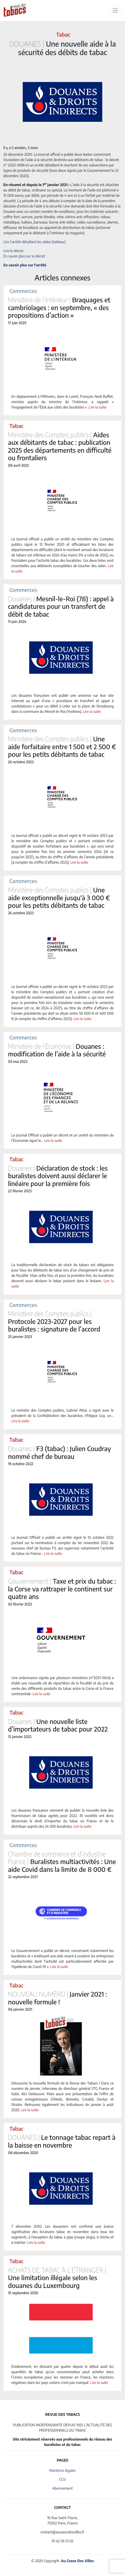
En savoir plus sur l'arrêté (24, 265)
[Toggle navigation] (115, 10)
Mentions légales (62, 2470)
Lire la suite (97, 407)
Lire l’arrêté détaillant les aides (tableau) (34, 242)
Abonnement (62, 2488)
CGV (62, 2479)
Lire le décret (13, 251)
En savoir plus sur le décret (24, 256)
